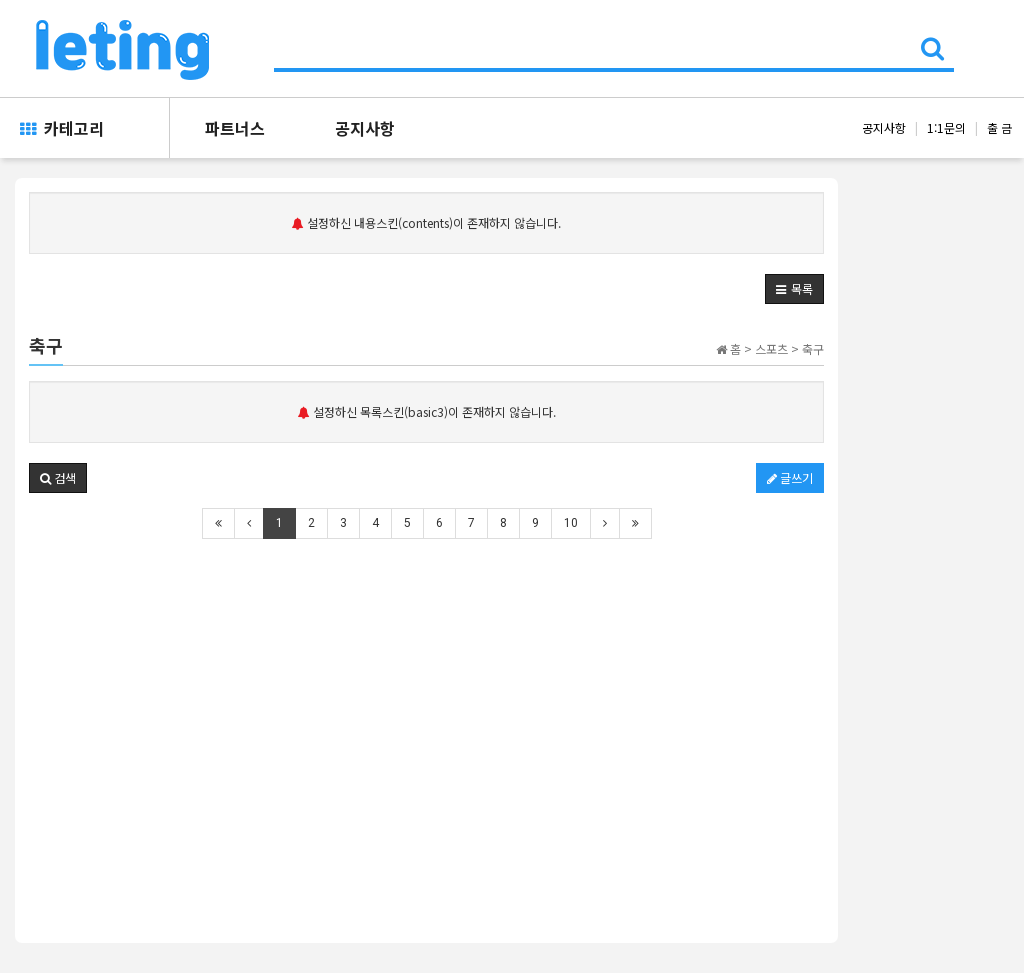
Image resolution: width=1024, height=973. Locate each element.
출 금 (999, 127)
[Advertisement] (426, 705)
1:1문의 (946, 127)
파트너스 (235, 128)
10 (571, 523)
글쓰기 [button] (790, 477)
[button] (794, 289)
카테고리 (62, 128)
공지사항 (365, 128)
